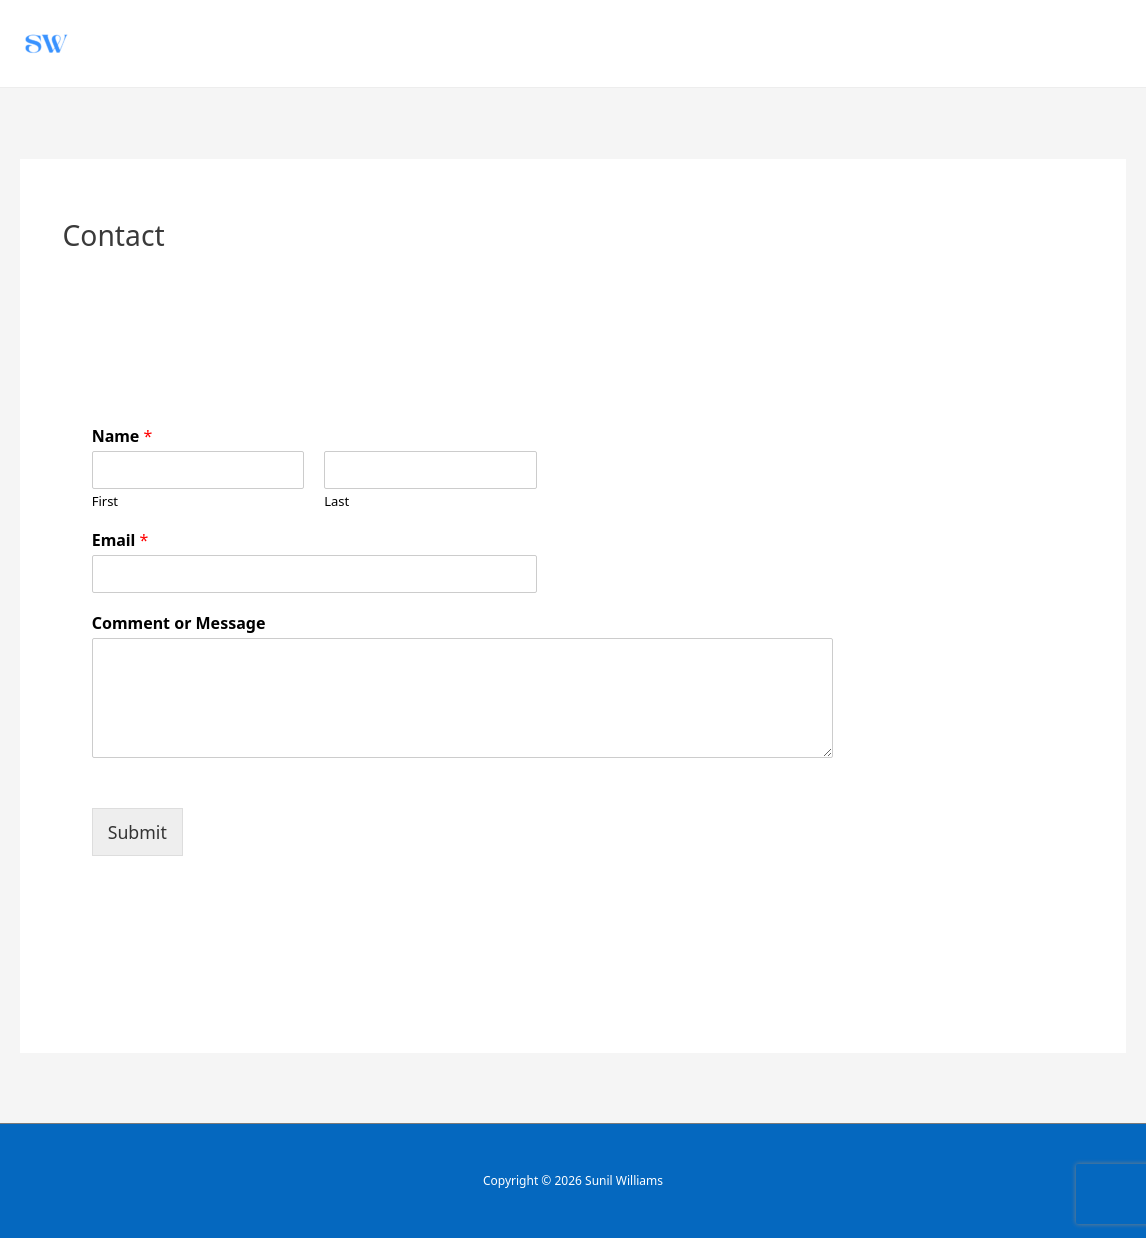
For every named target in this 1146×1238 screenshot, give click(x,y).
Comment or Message (179, 623)
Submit (137, 832)
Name (122, 436)
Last (336, 501)
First (105, 501)
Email (120, 540)
